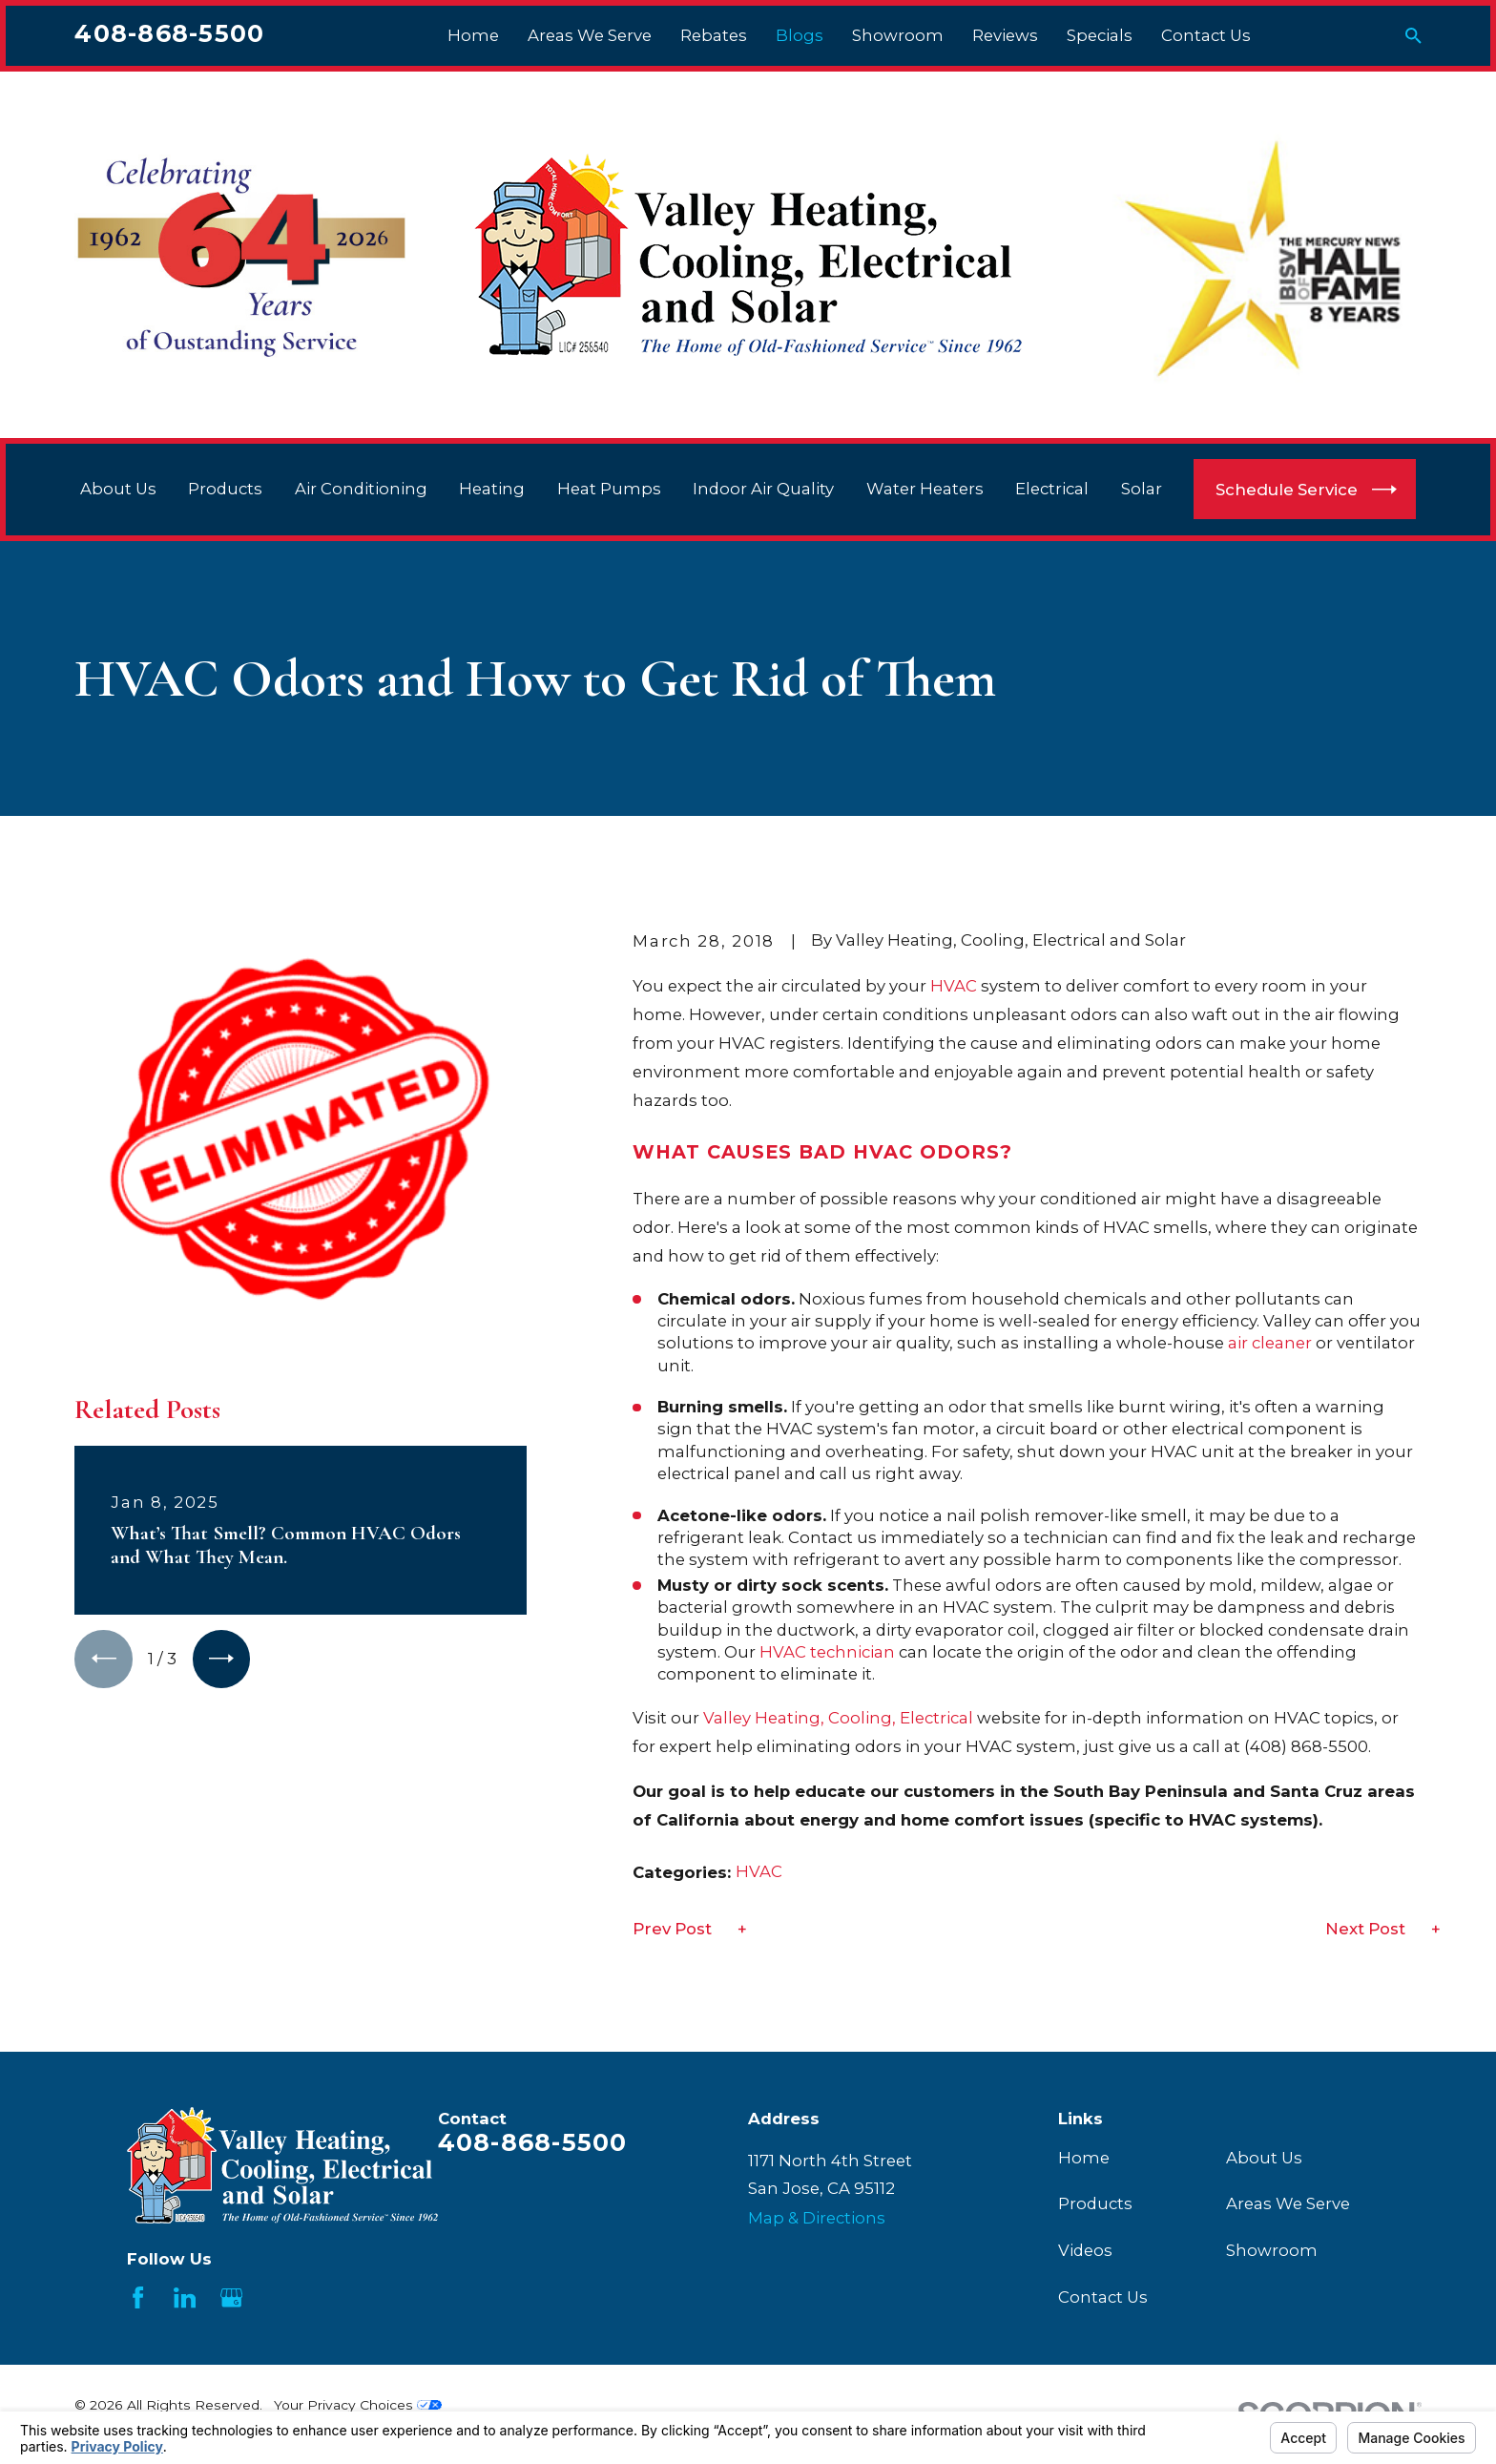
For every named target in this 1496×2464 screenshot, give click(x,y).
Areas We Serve (1288, 2203)
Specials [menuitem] (1099, 35)
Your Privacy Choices (358, 2404)
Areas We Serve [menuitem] (590, 35)
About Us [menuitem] (118, 488)
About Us (1264, 2157)
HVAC (953, 985)
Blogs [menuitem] (799, 35)
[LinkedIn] (185, 2297)
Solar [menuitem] (1141, 488)
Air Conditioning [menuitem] (361, 488)
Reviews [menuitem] (1005, 35)
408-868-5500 (169, 33)
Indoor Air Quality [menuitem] (763, 488)
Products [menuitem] (225, 488)
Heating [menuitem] (492, 488)
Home (1084, 2157)
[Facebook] (138, 2297)
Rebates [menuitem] (713, 35)
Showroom (1272, 2250)
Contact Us (1103, 2297)
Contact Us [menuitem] (1206, 35)
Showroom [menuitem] (898, 35)
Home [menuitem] (473, 35)
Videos (1085, 2250)
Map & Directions (816, 2217)
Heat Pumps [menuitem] (609, 488)
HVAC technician (827, 1651)
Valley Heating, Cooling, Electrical (838, 1717)
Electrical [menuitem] (1052, 488)
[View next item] (221, 1260)
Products (1095, 2203)
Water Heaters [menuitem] (925, 488)
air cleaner (1270, 1342)
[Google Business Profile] (231, 2297)
